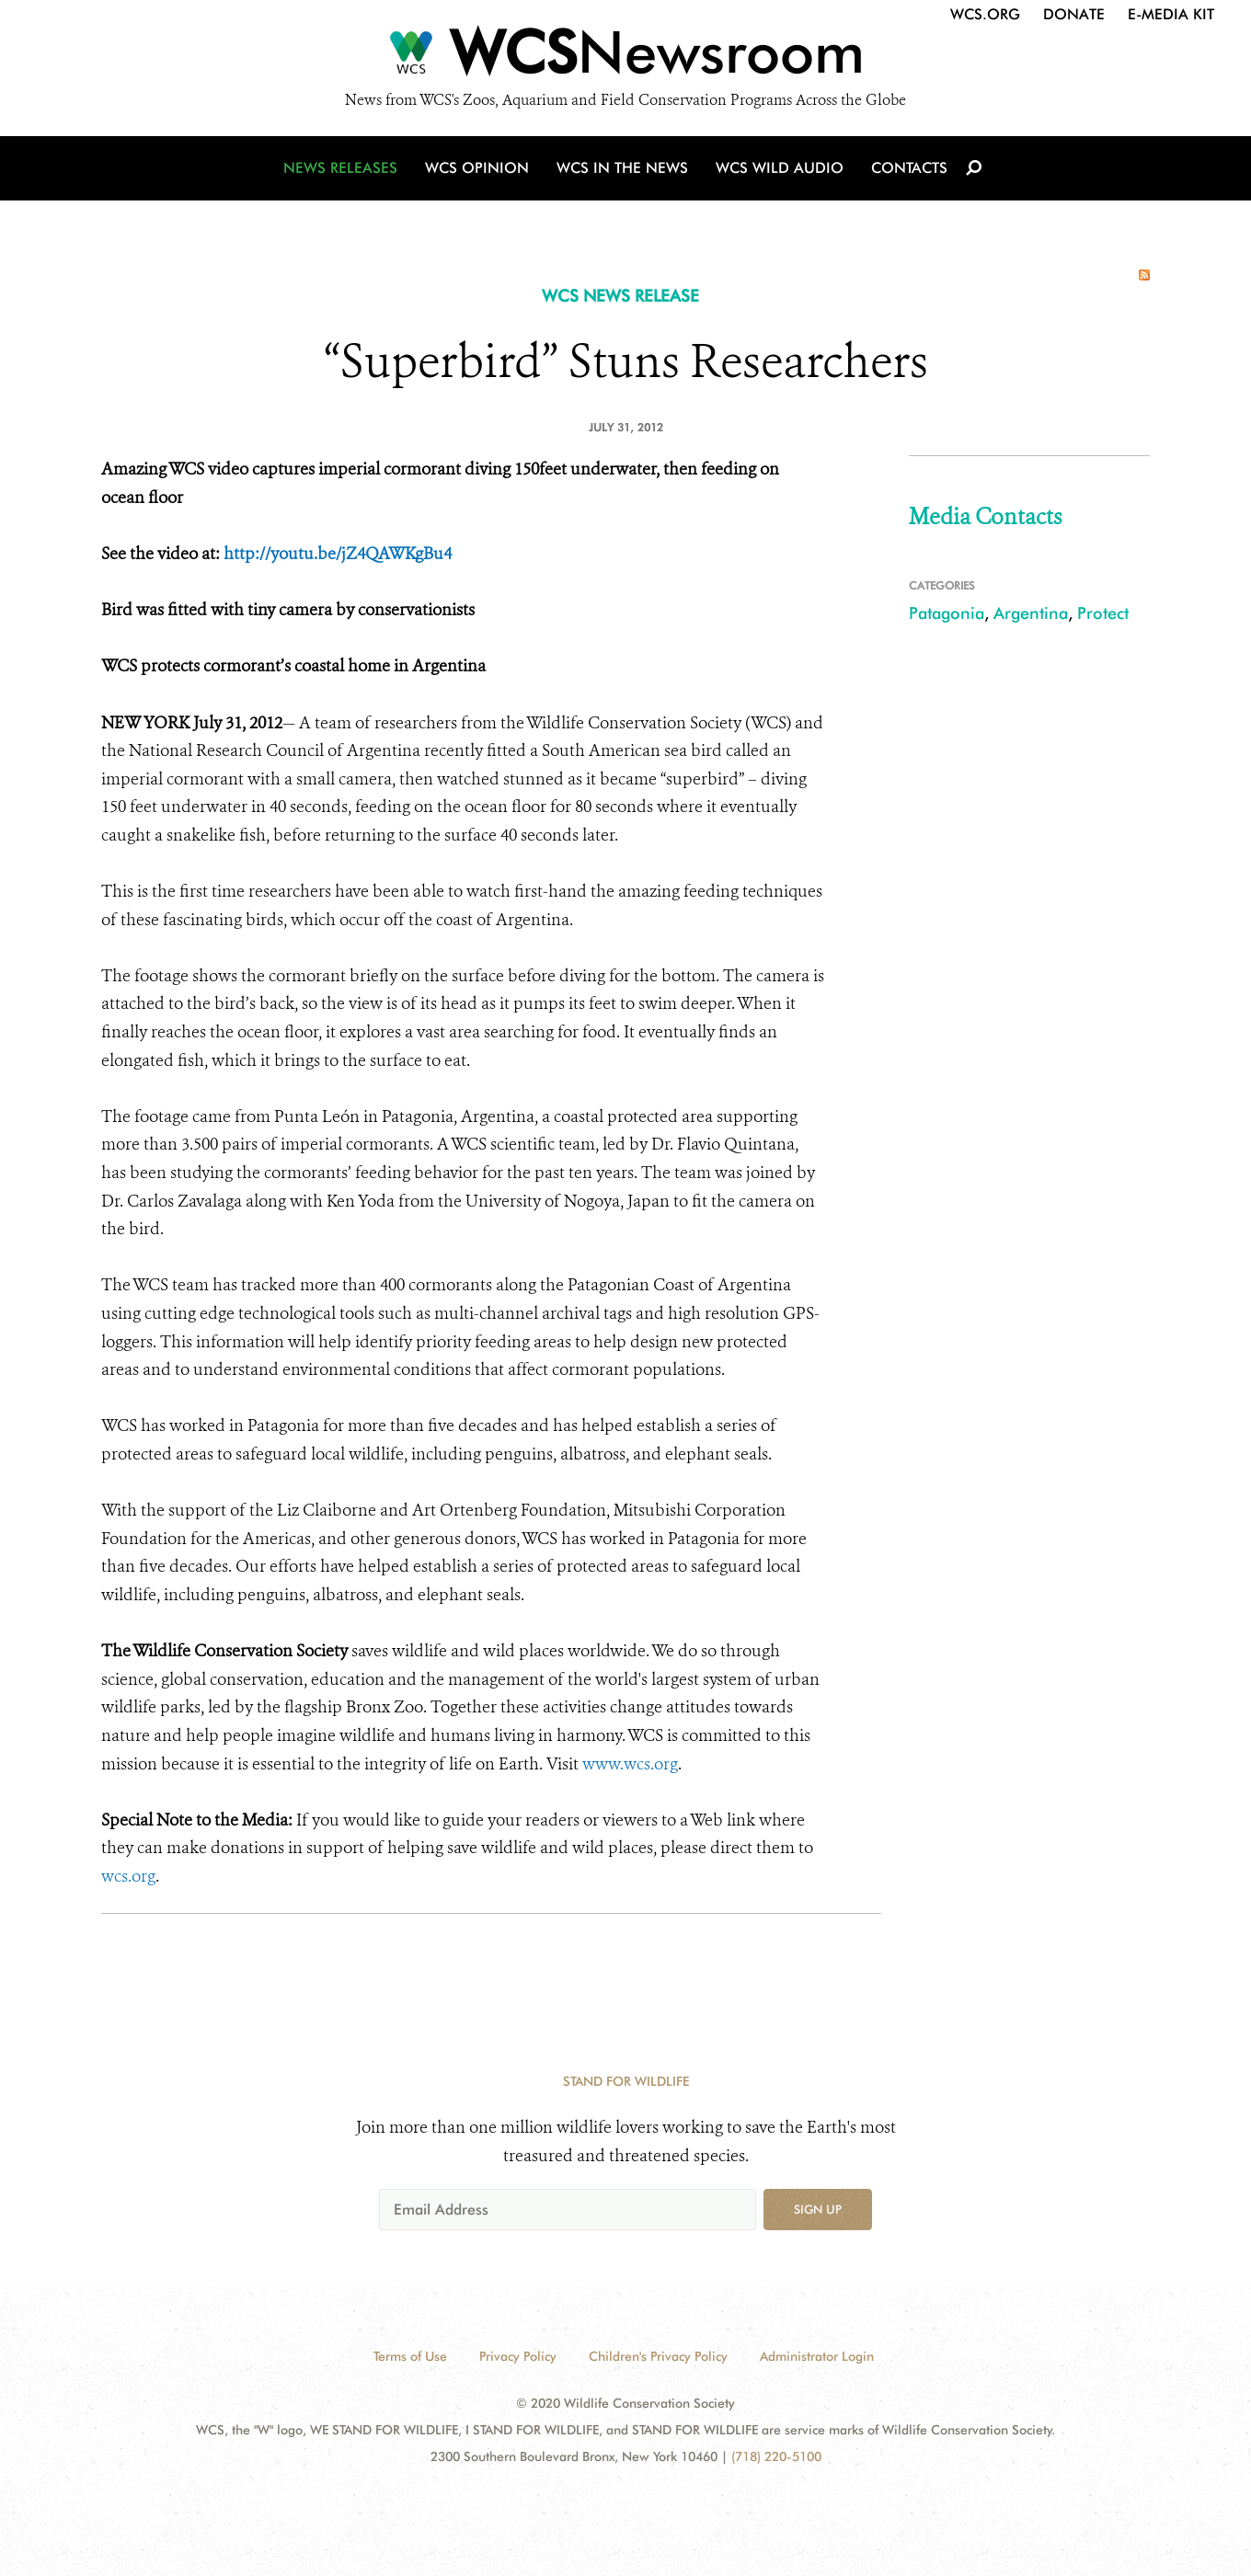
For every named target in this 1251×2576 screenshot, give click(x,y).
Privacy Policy (518, 2356)
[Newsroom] (625, 57)
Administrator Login (817, 2356)
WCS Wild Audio (780, 168)
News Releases (340, 168)
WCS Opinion (477, 168)
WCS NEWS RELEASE (620, 295)
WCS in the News (622, 168)
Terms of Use (410, 2356)
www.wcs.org (630, 1764)
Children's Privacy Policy (658, 2356)
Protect (1103, 613)
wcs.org (128, 1876)
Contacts (909, 168)
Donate (1074, 14)
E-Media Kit (1171, 14)
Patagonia (946, 613)
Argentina (1030, 613)
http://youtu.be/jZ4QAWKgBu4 (338, 554)
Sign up (818, 2209)
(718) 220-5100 (776, 2456)
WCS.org (985, 14)
